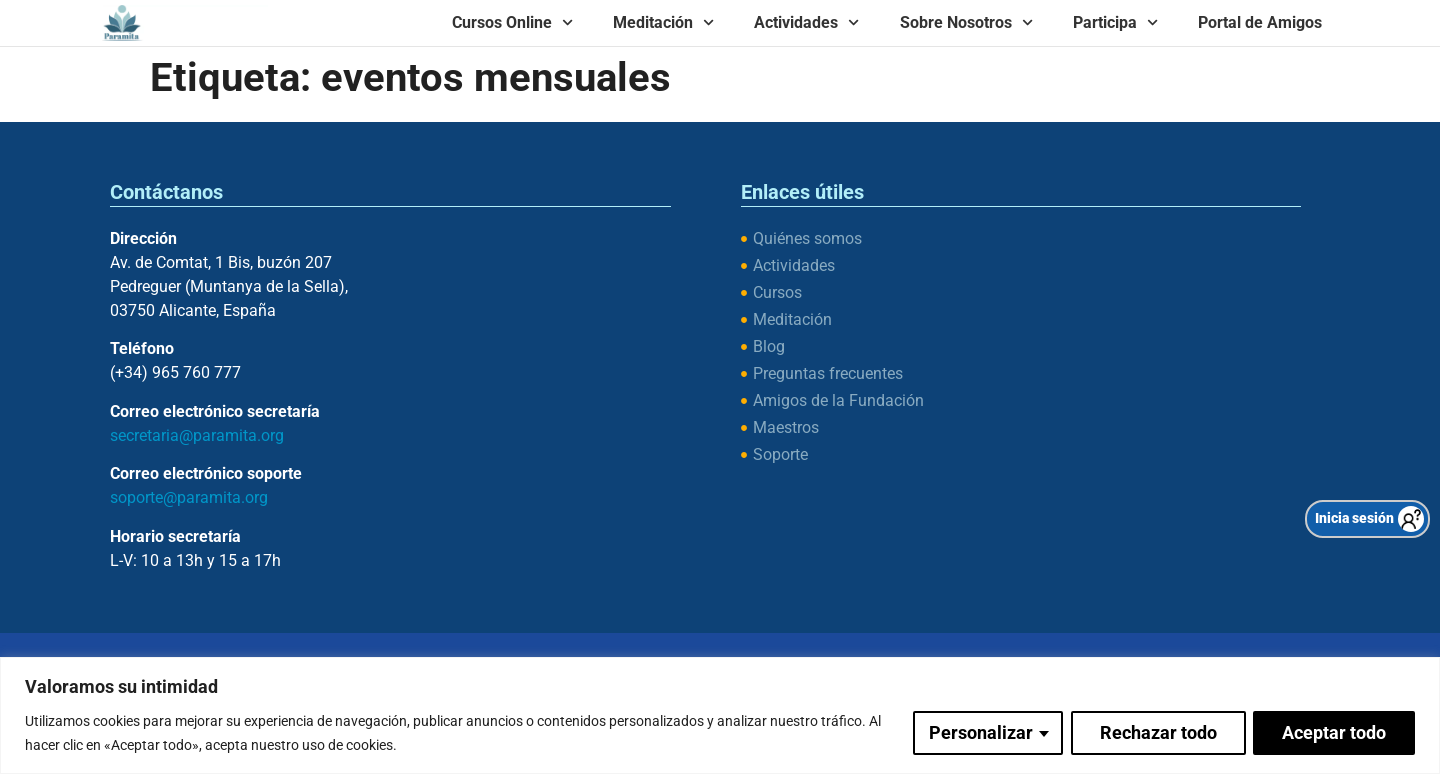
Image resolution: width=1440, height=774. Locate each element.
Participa (1115, 22)
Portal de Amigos (1260, 22)
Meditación (663, 22)
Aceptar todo (1334, 732)
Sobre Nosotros (966, 22)
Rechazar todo (1157, 732)
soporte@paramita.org (189, 497)
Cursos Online (512, 22)
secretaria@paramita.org (197, 435)
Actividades (806, 22)
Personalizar (980, 732)
